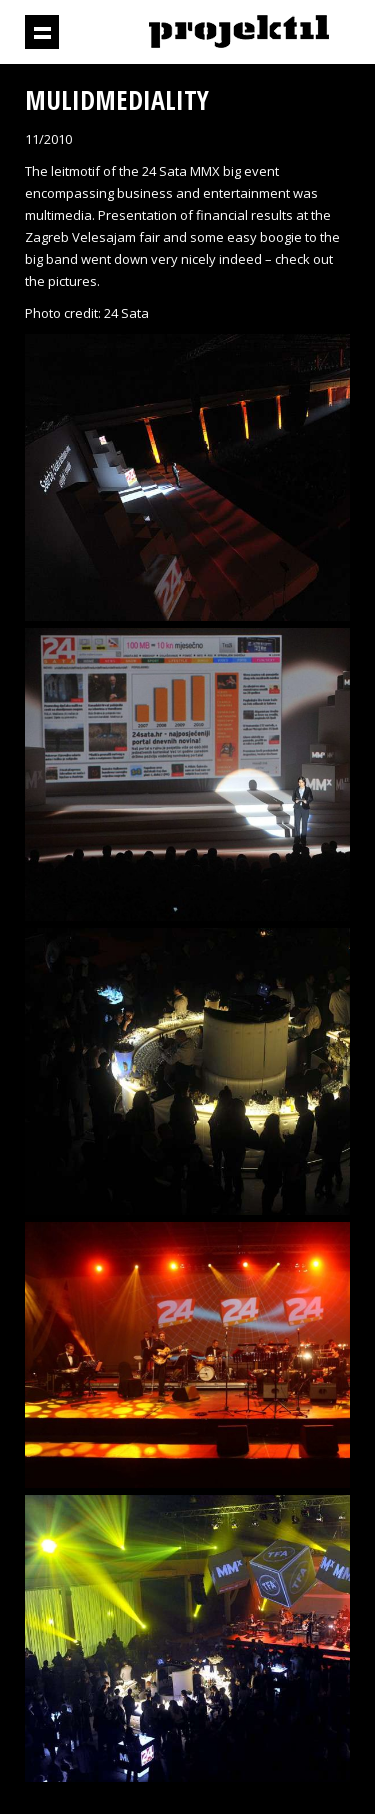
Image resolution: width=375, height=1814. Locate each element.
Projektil (239, 32)
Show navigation (42, 32)
